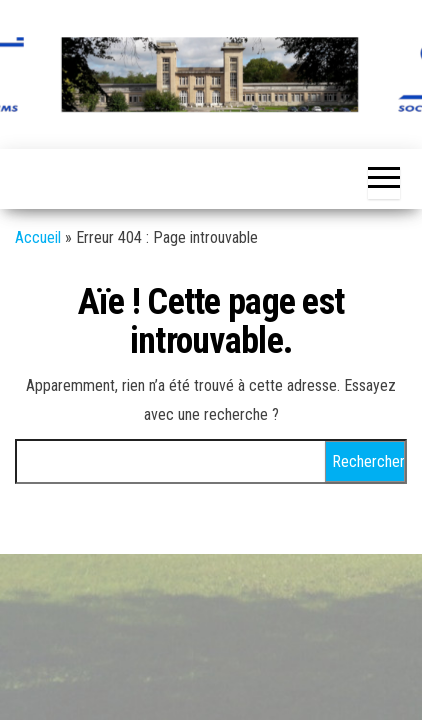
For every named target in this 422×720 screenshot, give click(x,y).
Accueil (38, 237)
